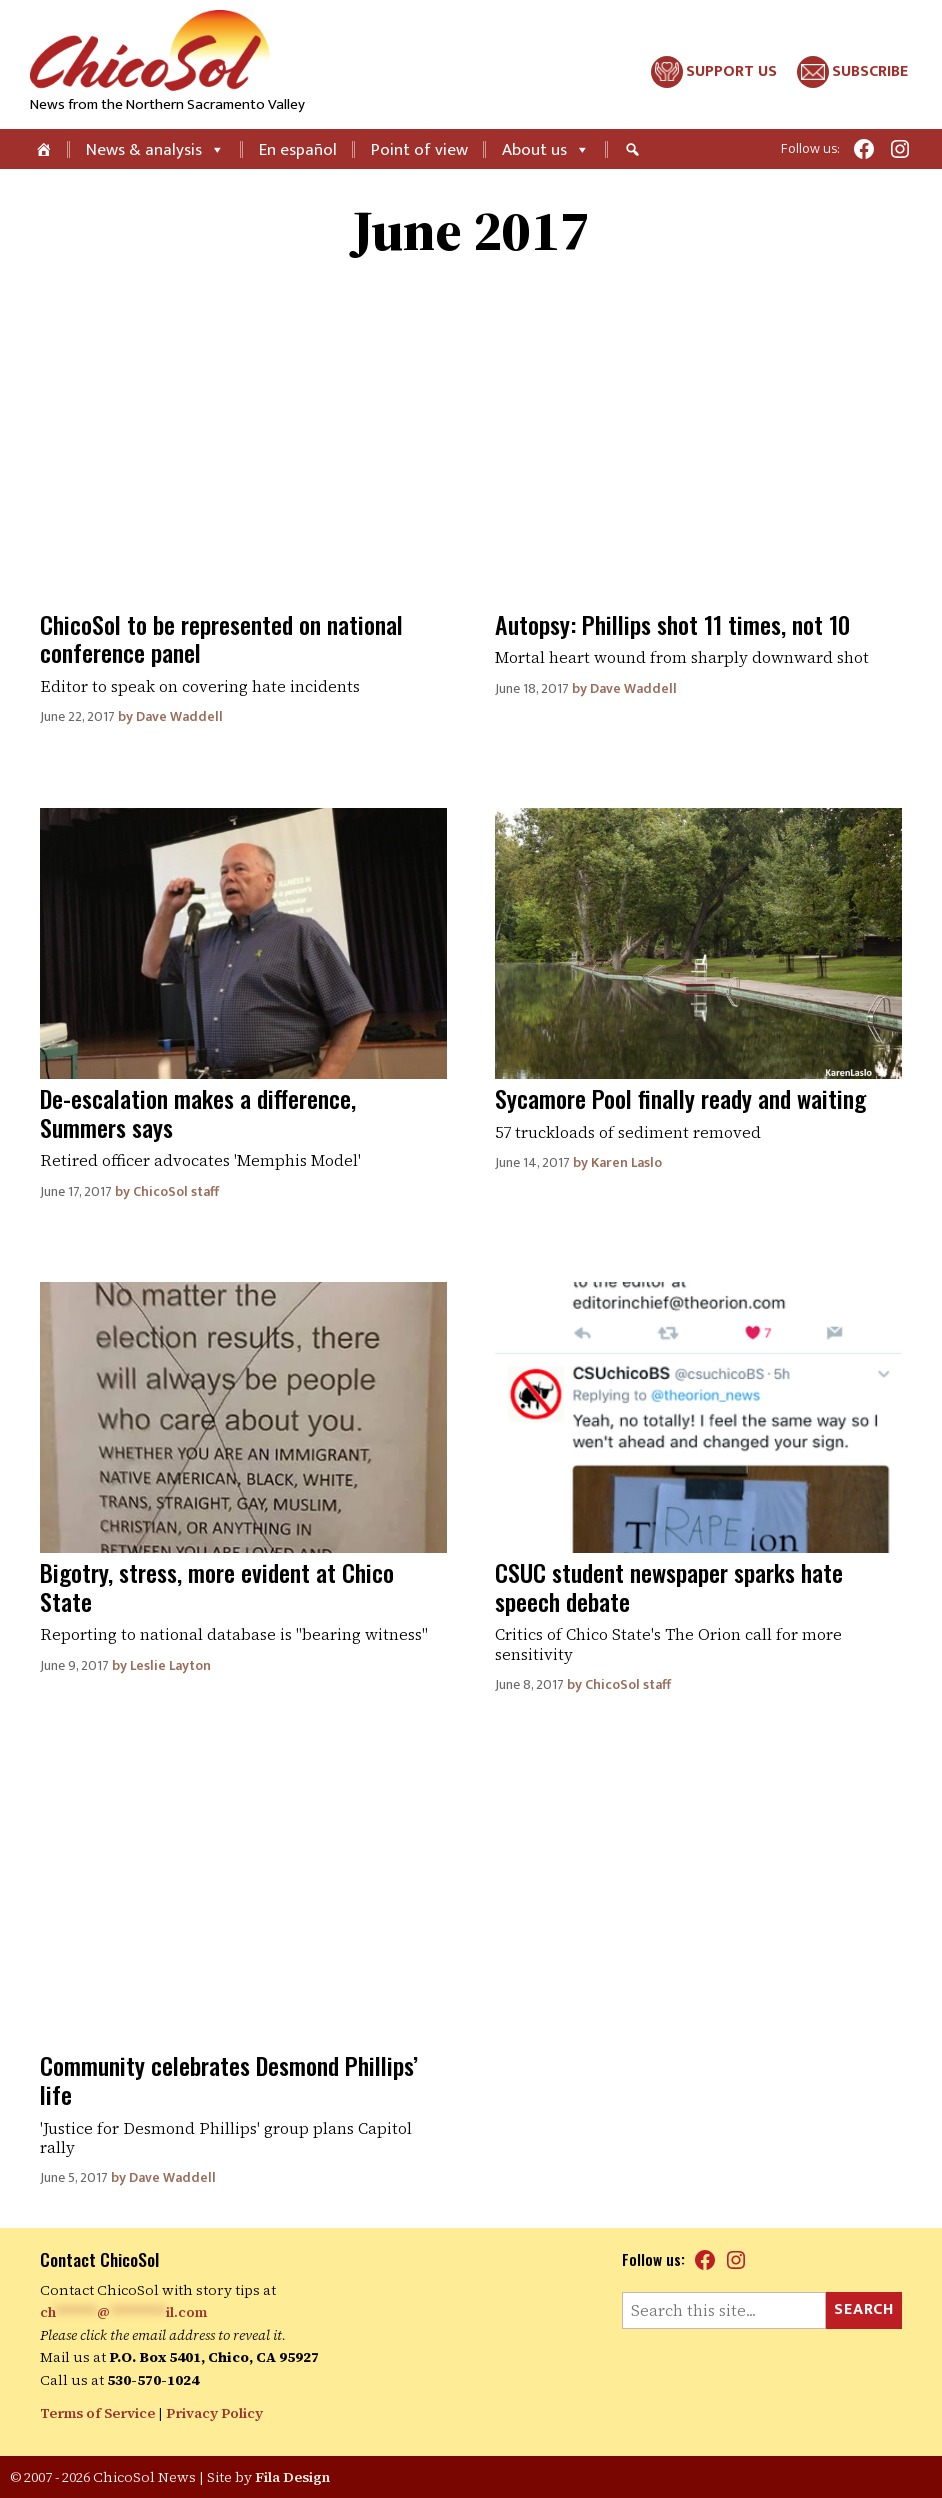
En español (298, 150)
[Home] (45, 149)
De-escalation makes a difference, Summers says (198, 1112)
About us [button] (546, 150)
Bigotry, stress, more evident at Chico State (217, 1586)
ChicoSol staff (176, 1191)
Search (864, 2309)
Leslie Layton (170, 1665)
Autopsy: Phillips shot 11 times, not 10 (672, 624)
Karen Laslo (626, 1162)
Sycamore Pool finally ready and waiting (680, 1098)
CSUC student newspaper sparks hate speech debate (669, 1586)
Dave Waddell (179, 716)
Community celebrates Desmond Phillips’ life (229, 2079)
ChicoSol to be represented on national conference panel (221, 638)
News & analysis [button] (155, 150)
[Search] (635, 149)
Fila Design (292, 2477)
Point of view (419, 150)
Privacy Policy (214, 2413)
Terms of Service (97, 2413)
